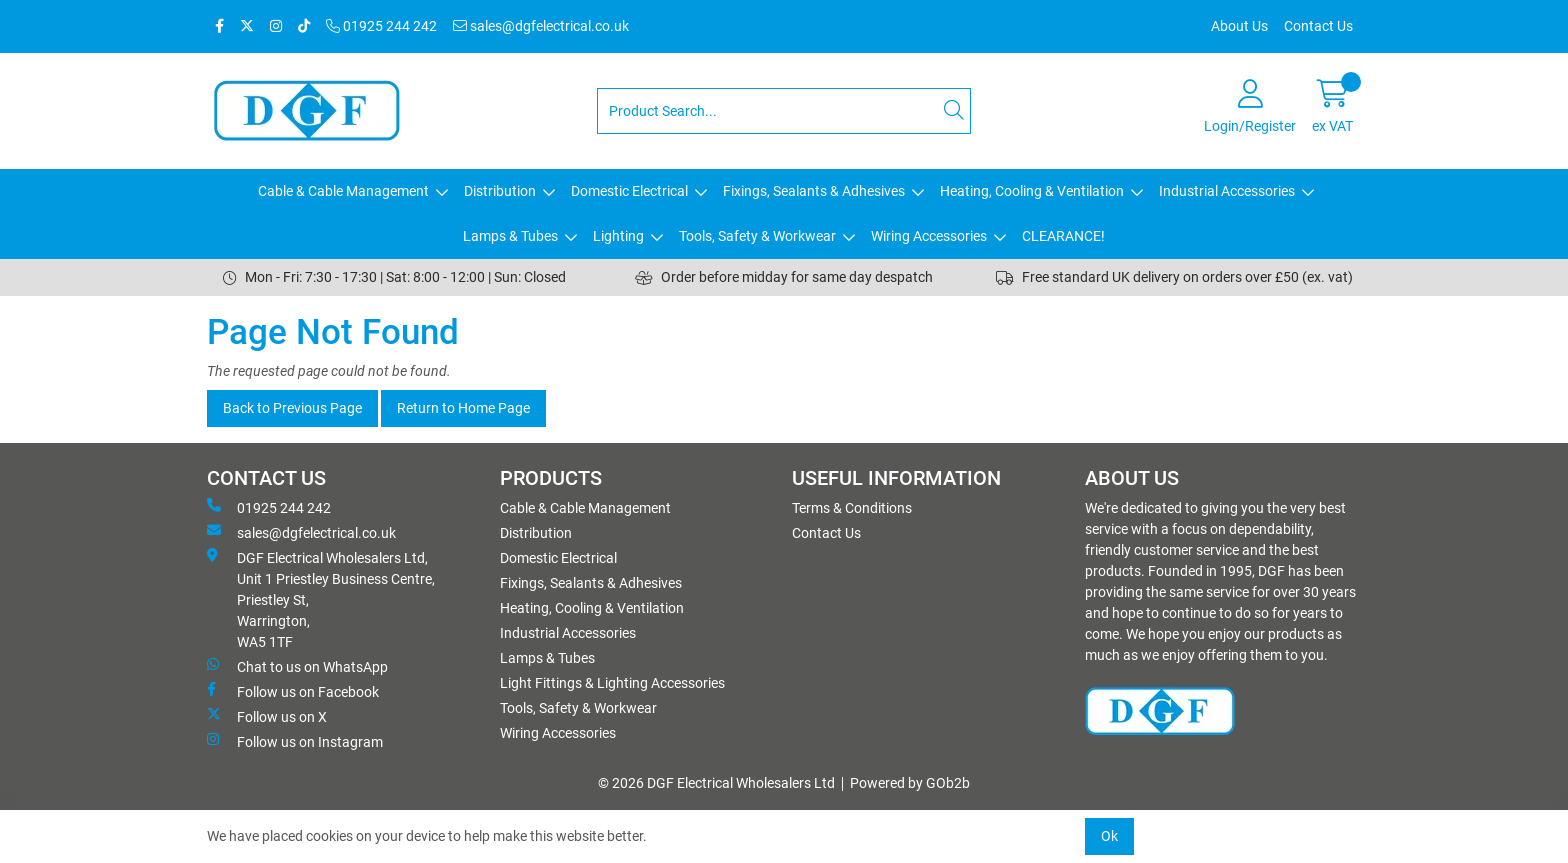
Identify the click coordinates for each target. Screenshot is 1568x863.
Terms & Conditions (852, 508)
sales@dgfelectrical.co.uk (541, 26)
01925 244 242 (381, 26)
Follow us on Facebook (293, 691)
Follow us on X (267, 716)
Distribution (500, 191)
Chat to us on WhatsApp (297, 666)
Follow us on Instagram (295, 741)
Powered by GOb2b (910, 783)
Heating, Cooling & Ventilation (1032, 191)
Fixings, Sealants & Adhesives (814, 191)
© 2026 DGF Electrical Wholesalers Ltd (716, 783)
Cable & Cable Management (343, 191)
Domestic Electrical (629, 191)
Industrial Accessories (1227, 191)
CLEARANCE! (1063, 236)
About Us (1239, 26)
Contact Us (1318, 26)
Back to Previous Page (292, 408)
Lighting (618, 236)
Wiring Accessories (929, 236)
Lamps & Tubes (510, 236)
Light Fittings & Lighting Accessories (612, 683)
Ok (1109, 836)
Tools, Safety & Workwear (757, 236)
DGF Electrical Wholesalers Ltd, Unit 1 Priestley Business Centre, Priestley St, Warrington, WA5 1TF (321, 599)
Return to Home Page (463, 408)
